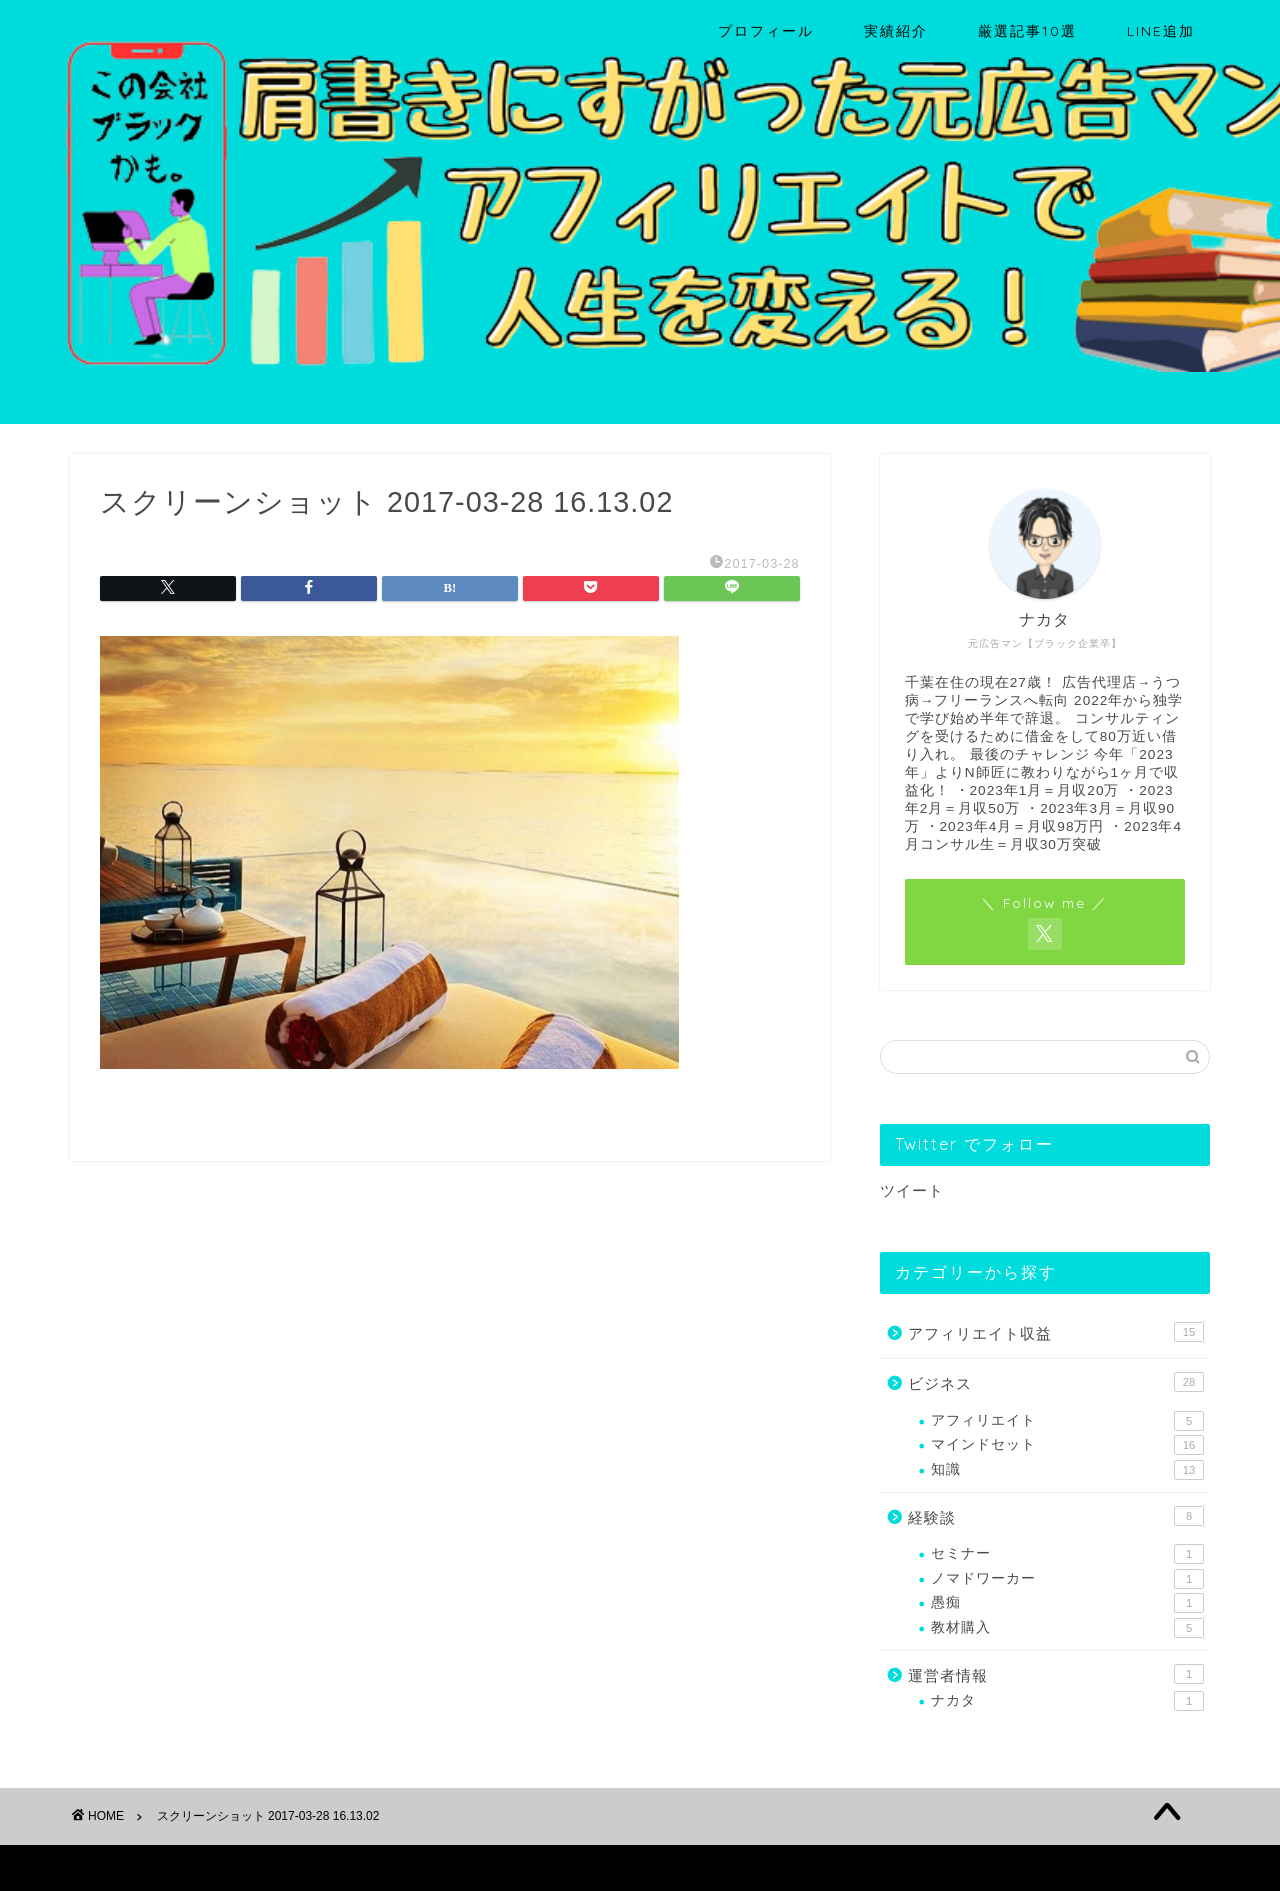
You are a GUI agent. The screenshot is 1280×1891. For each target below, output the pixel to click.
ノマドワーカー (1067, 1579)
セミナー (1067, 1554)
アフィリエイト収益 (1056, 1332)
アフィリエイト (1067, 1421)
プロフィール (766, 31)
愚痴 (1067, 1603)
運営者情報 (1056, 1674)
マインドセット (1067, 1445)
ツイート (912, 1190)
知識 (1067, 1470)
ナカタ (1067, 1701)
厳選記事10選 (1027, 31)
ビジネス (1056, 1382)
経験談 (1056, 1516)
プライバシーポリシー (146, 1867)
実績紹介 (896, 31)
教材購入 (1067, 1628)
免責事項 (261, 1867)
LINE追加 (1161, 31)
